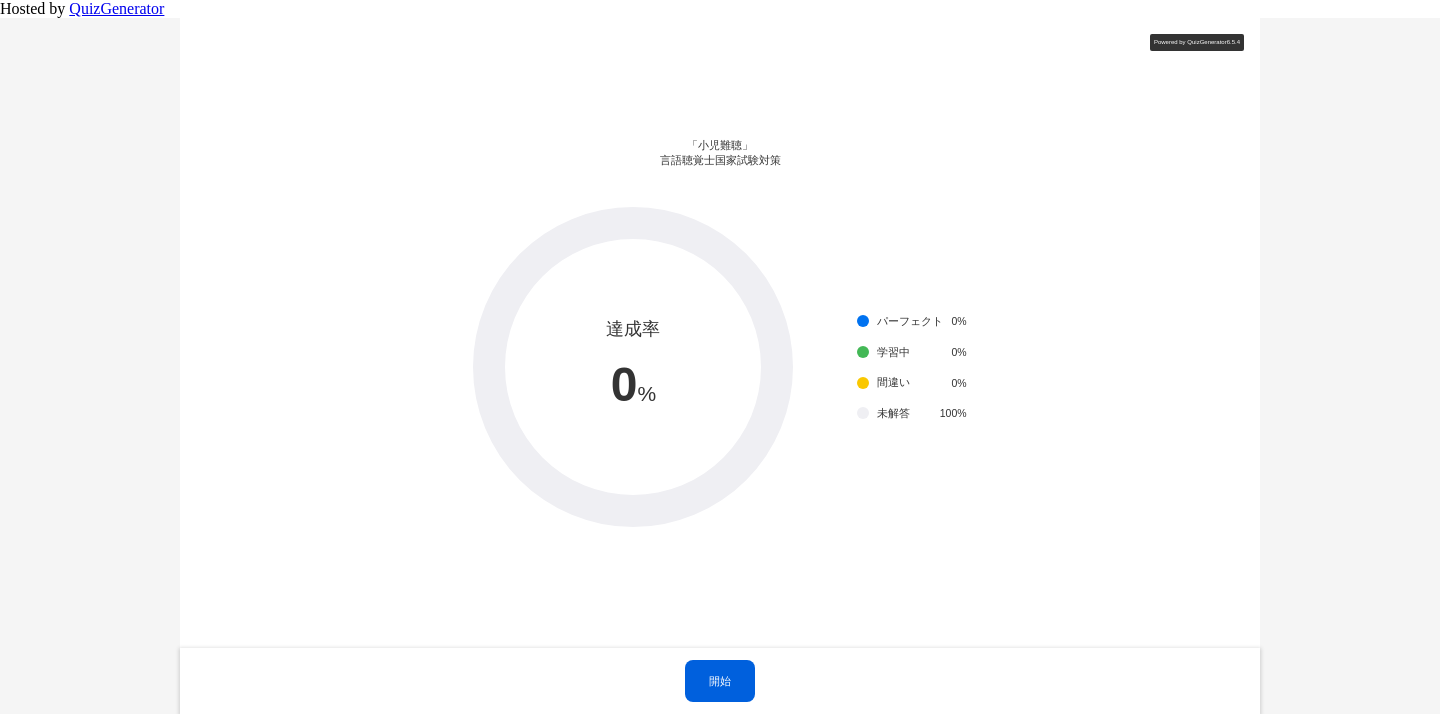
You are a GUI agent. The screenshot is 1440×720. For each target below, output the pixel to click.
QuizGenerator (116, 8)
